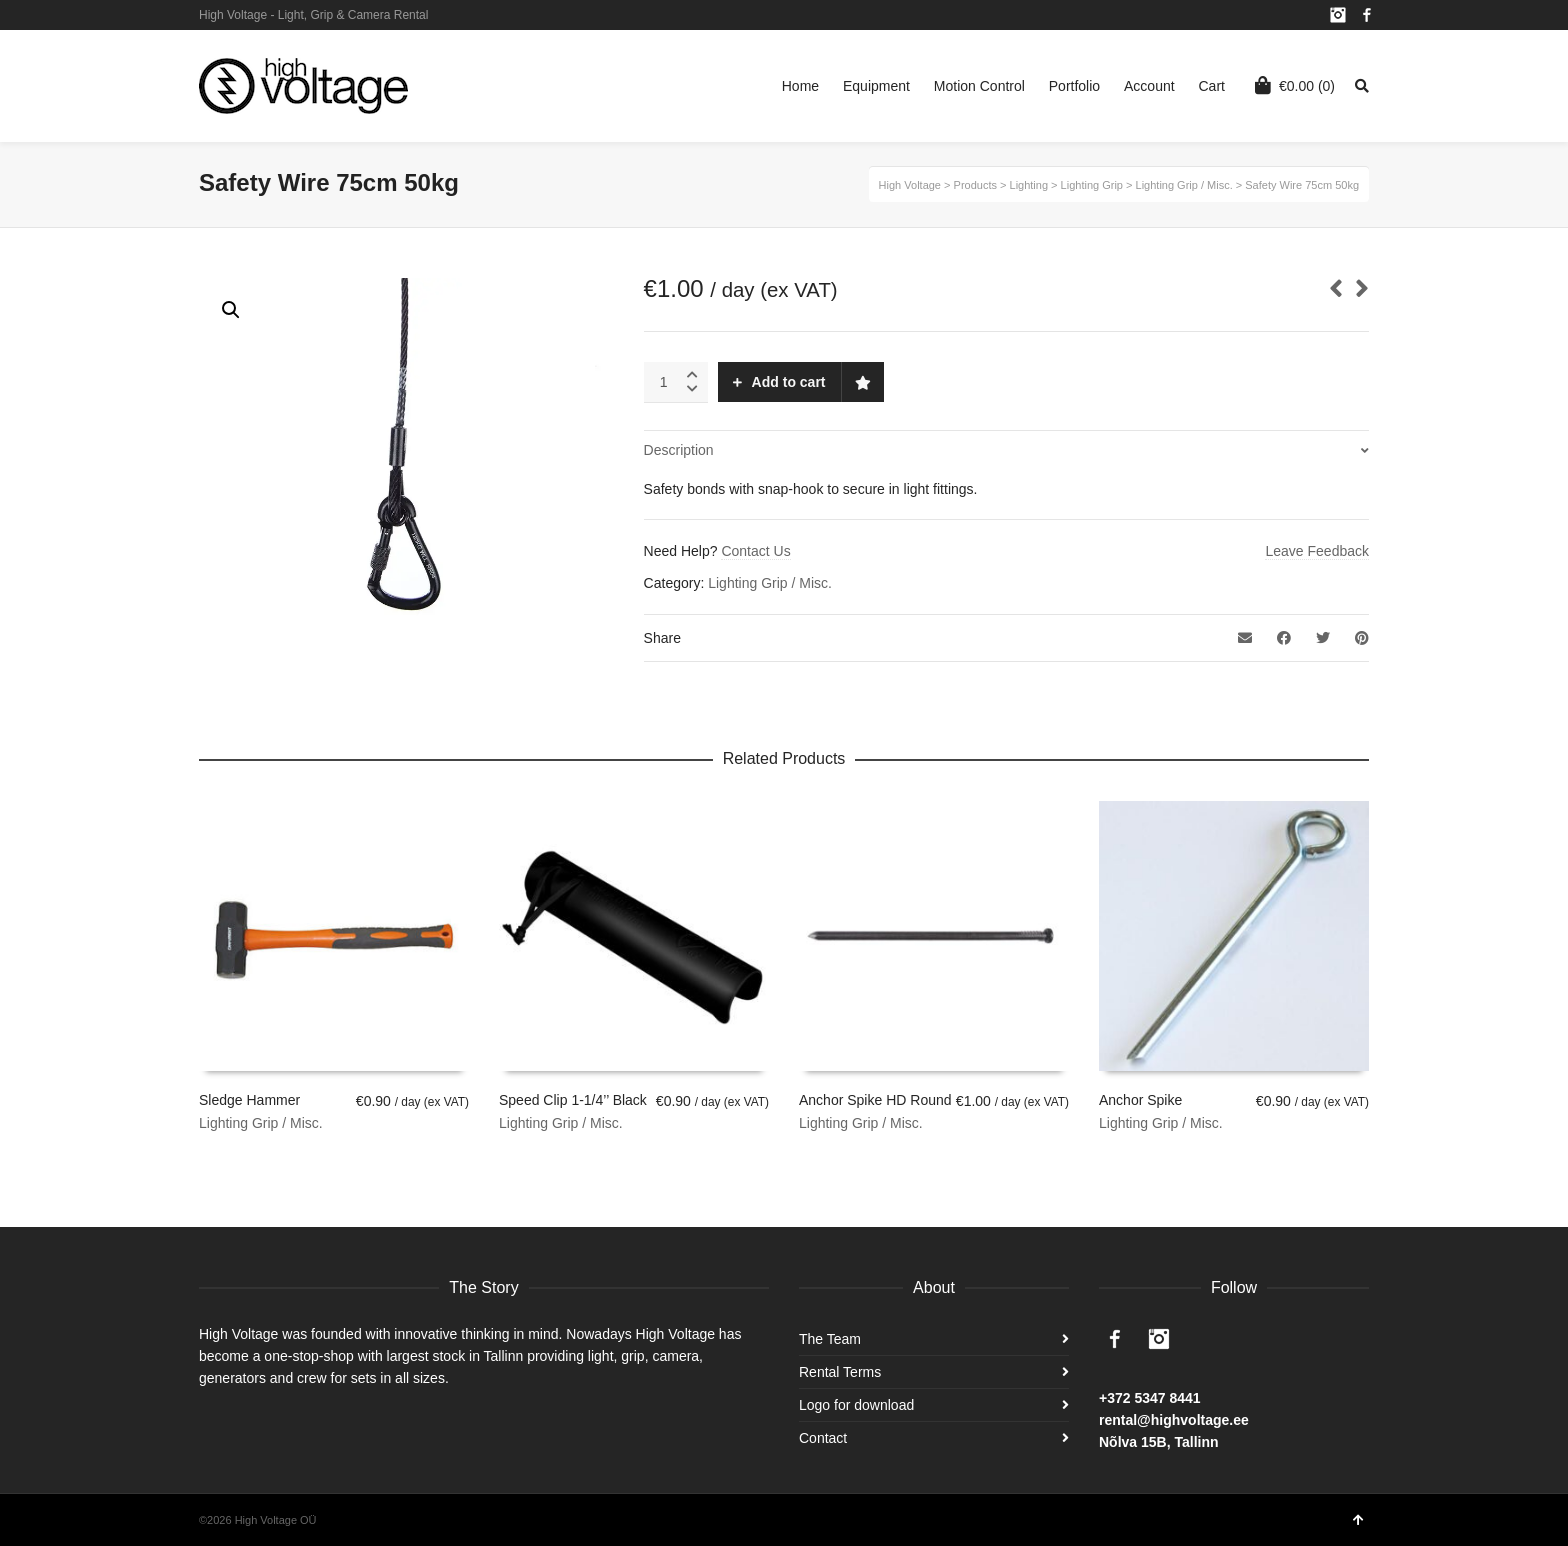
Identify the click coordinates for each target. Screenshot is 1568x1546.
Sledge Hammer (249, 1100)
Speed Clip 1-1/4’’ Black (573, 1100)
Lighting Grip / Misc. (770, 583)
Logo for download (856, 1405)
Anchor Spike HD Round (875, 1100)
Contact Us (755, 551)
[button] (231, 310)
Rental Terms (840, 1372)
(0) (1295, 85)
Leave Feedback (1317, 551)
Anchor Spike (1140, 1100)
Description (679, 450)
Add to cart (789, 382)
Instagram (1338, 15)
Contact (823, 1438)
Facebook (1367, 15)
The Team (830, 1339)
